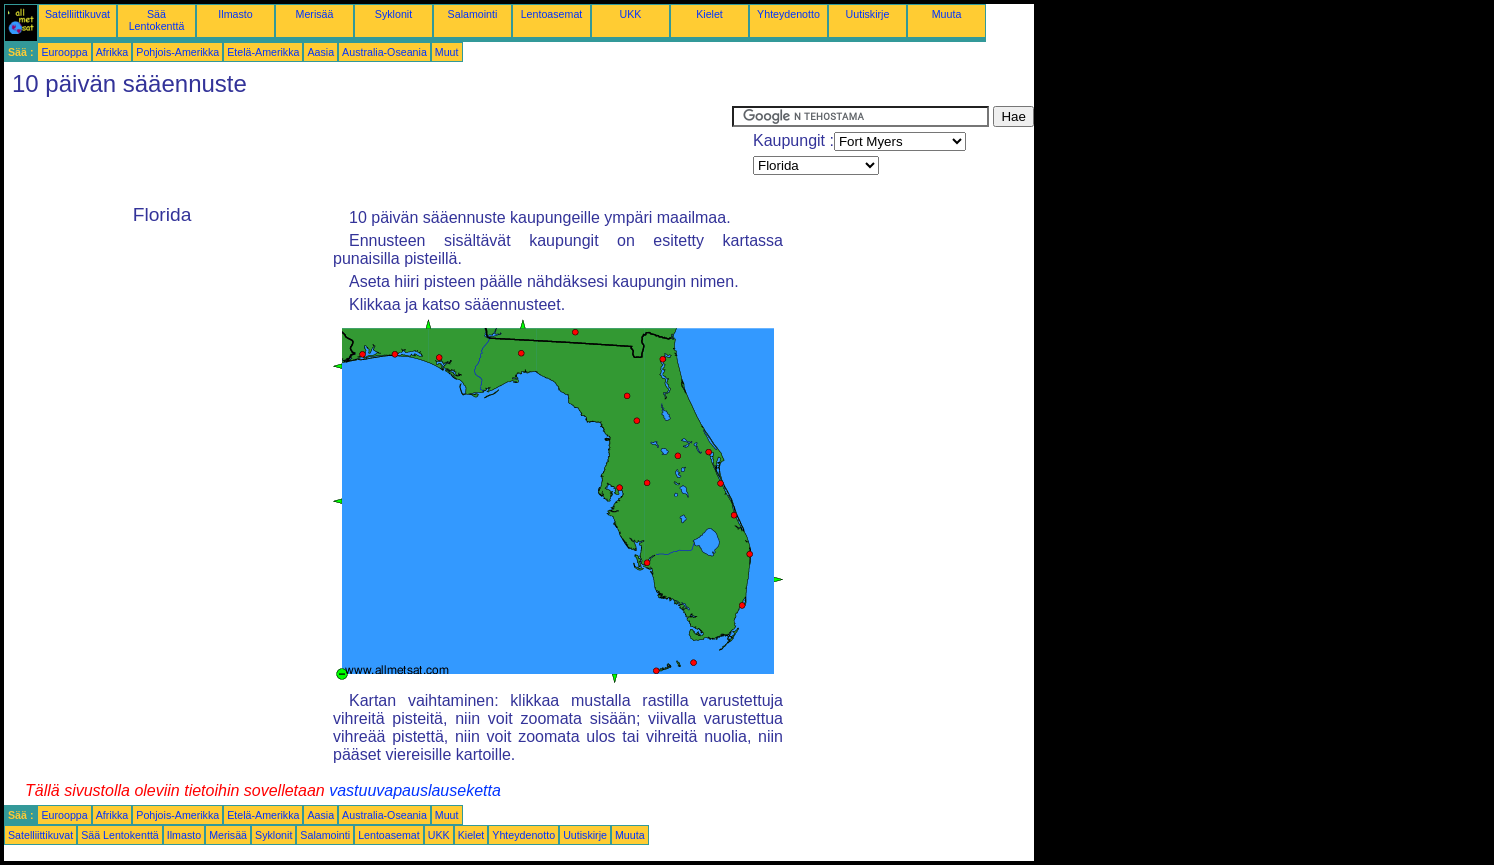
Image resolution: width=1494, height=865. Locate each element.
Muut (447, 52)
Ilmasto (235, 14)
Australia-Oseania (384, 52)
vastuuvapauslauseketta (415, 790)
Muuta (947, 14)
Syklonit (393, 14)
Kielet (709, 14)
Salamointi (473, 14)
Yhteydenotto (788, 14)
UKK (631, 14)
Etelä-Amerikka (263, 52)
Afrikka (112, 52)
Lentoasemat (552, 14)
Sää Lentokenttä (157, 20)
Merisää (315, 14)
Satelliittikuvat (77, 14)
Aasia (320, 52)
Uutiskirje (868, 14)
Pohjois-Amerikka (177, 52)
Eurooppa (64, 52)
